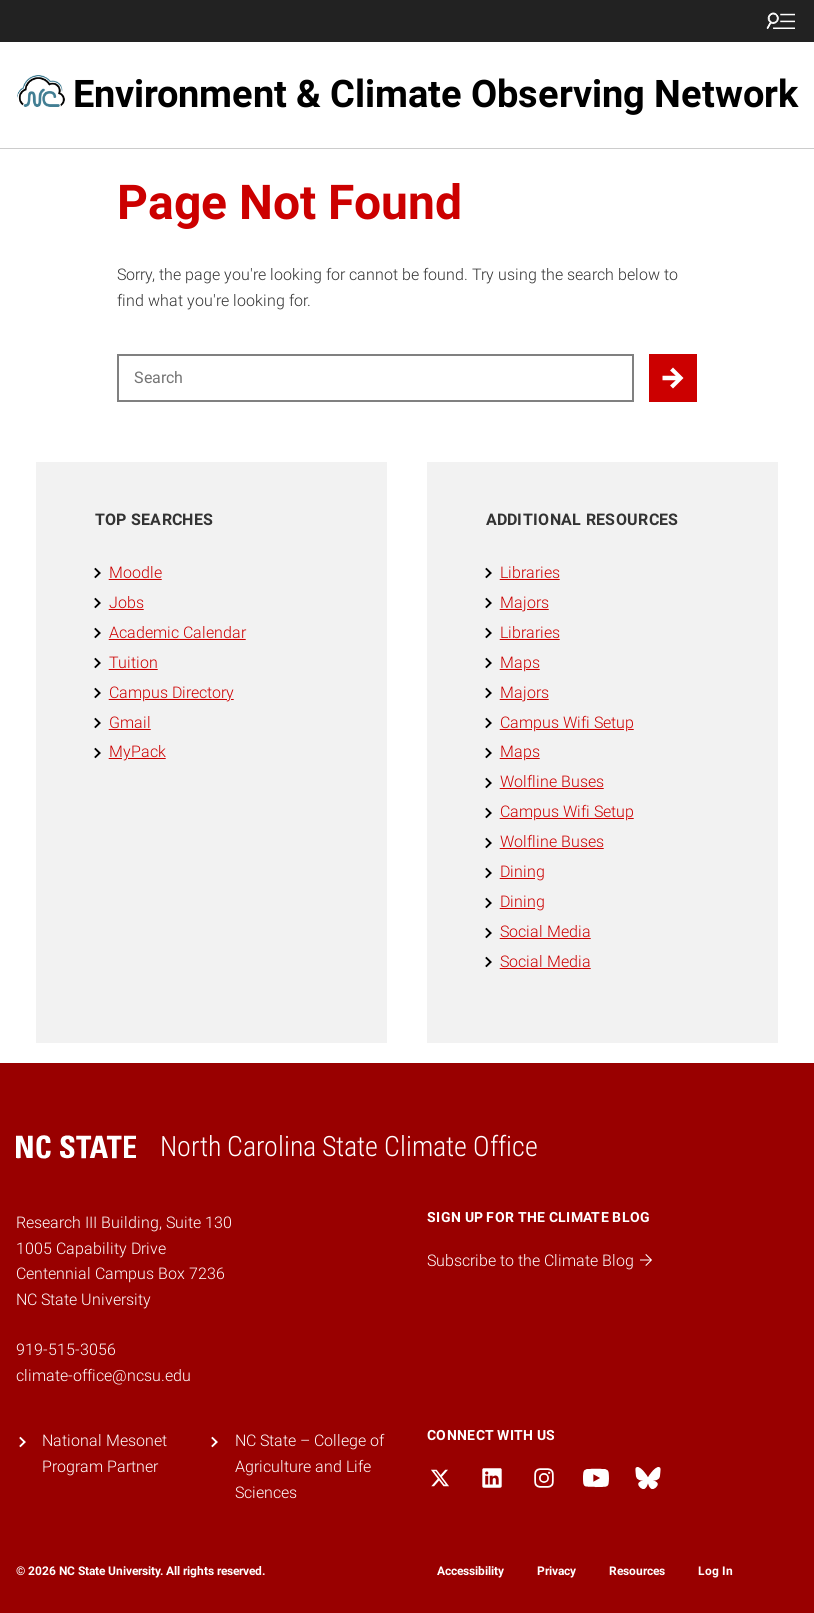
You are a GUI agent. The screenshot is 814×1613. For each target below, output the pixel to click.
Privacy (556, 1571)
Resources (637, 1571)
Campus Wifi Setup (567, 722)
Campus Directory (171, 692)
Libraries (530, 572)
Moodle (135, 572)
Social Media (545, 931)
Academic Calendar (177, 632)
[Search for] (376, 378)
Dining (522, 871)
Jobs (126, 602)
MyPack (137, 751)
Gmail (130, 722)
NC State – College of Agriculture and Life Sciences (309, 1466)
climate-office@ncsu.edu (103, 1375)
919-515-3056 (66, 1349)
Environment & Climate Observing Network (435, 94)
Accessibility (470, 1571)
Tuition (133, 662)
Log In (715, 1571)
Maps (520, 662)
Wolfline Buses (552, 781)
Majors (524, 602)
